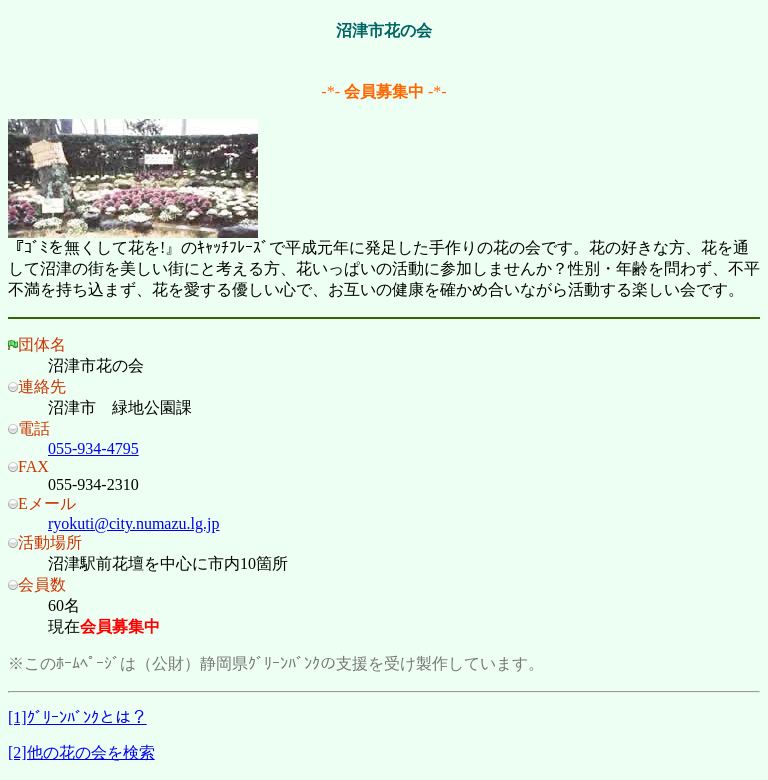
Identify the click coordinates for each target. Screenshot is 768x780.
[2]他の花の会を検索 (81, 752)
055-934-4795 (93, 448)
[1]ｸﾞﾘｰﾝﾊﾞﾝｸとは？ (77, 717)
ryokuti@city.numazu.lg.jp (133, 523)
